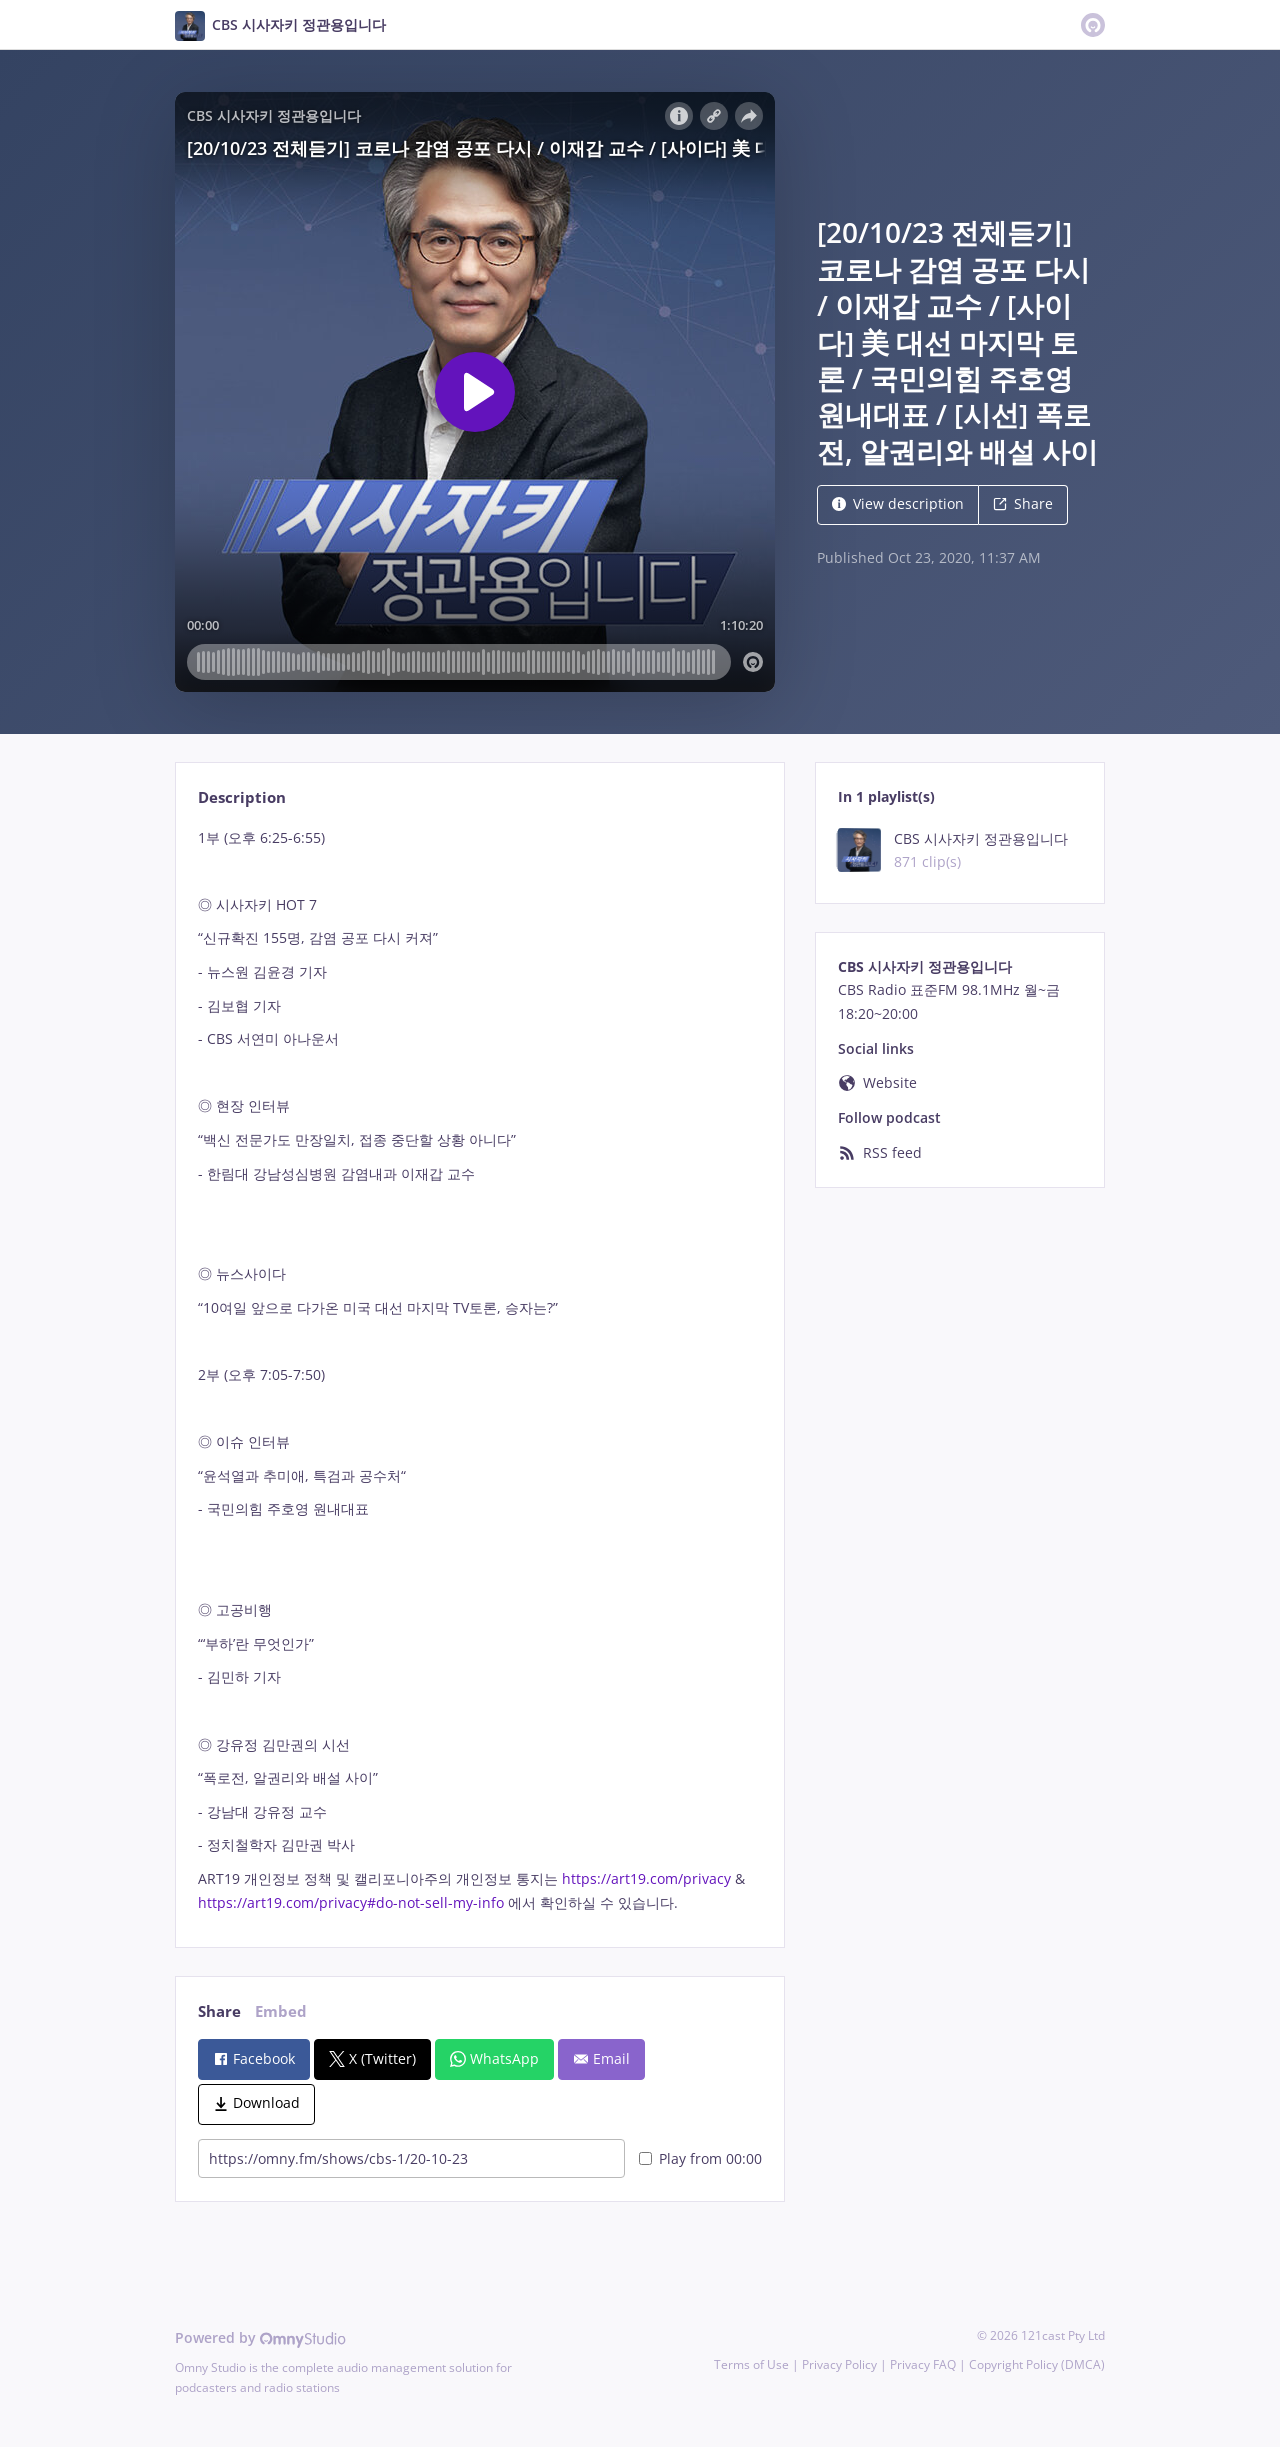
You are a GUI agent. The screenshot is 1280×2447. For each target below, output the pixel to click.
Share (1023, 503)
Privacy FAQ (923, 2364)
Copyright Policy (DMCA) (1037, 2364)
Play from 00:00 (700, 2158)
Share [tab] (219, 2011)
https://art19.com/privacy (646, 1878)
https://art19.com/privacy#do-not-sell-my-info (351, 1902)
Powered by (260, 2337)
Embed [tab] (281, 2011)
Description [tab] (242, 797)
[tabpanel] (479, 1370)
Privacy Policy (839, 2364)
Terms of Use (751, 2364)
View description (898, 503)
